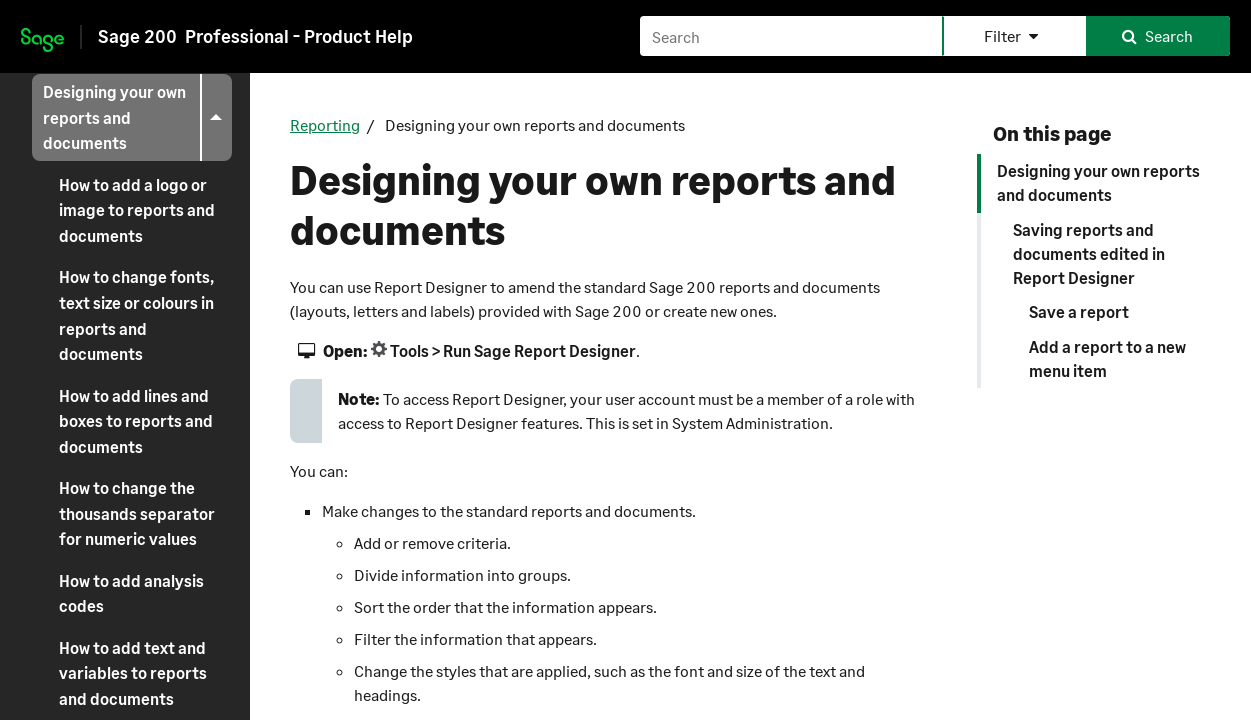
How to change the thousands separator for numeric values (137, 513)
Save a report (1079, 311)
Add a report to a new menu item (1107, 358)
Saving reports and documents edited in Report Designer (1089, 253)
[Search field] (935, 36)
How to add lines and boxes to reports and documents (136, 421)
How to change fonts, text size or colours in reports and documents (136, 315)
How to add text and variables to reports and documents (133, 673)
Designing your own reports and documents (137, 117)
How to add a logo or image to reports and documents (137, 210)
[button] (1014, 36)
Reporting (325, 124)
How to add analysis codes (131, 593)
